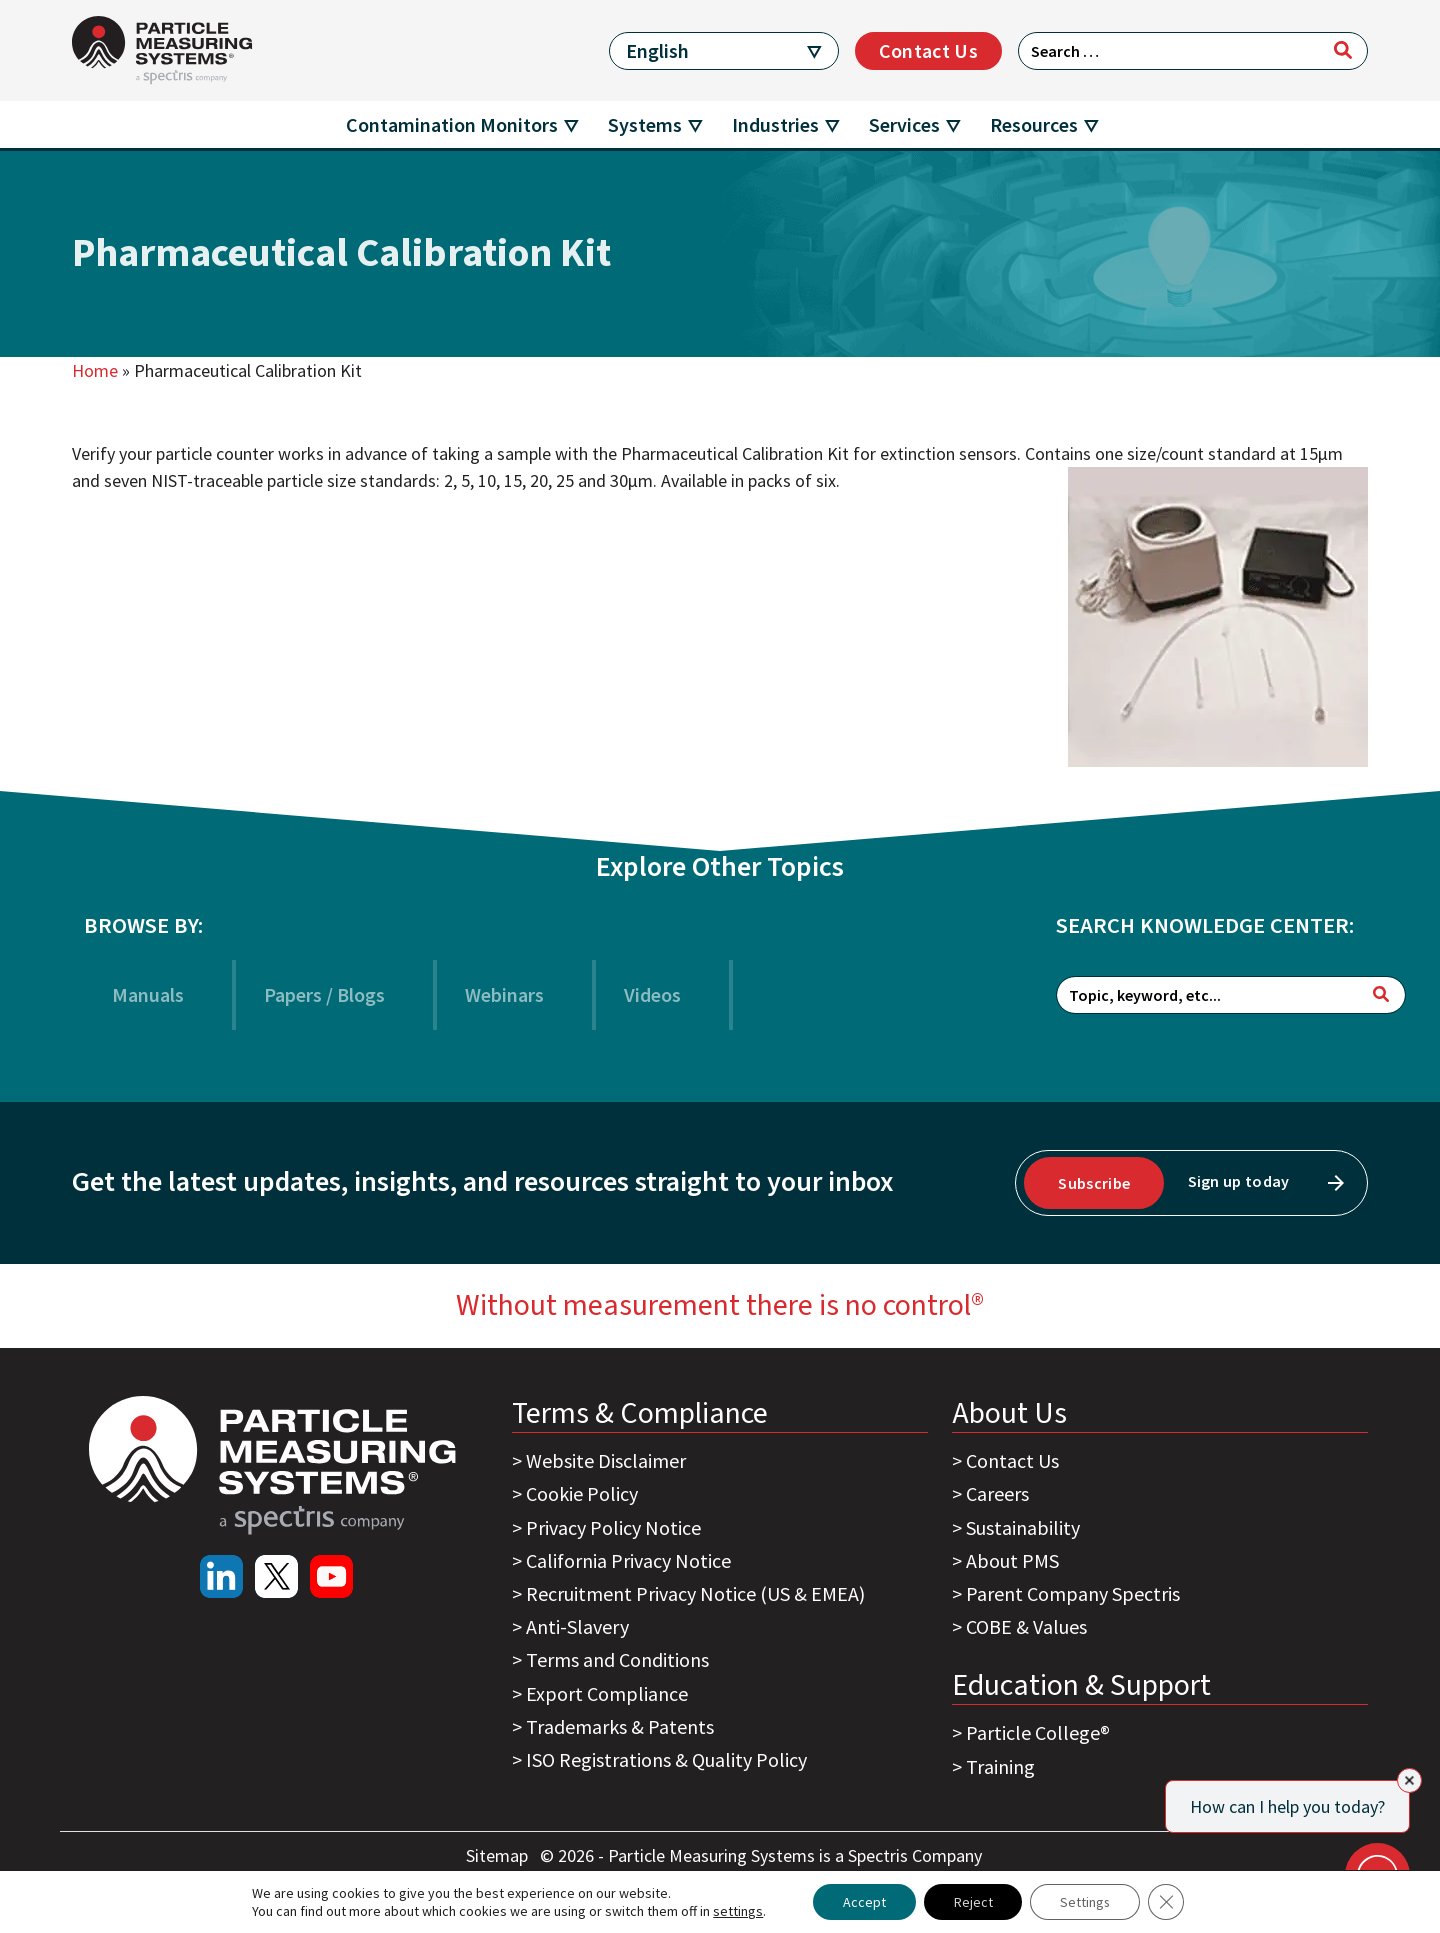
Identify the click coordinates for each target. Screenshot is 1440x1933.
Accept (863, 1902)
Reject (972, 1902)
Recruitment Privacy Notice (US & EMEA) (695, 1593)
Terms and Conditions (617, 1659)
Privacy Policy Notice (613, 1527)
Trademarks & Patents (620, 1726)
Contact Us (928, 50)
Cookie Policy (582, 1493)
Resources (1034, 124)
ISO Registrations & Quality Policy (666, 1759)
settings (737, 1911)
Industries (775, 124)
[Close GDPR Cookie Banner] (1167, 1902)
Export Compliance (607, 1693)
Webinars (504, 994)
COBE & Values (1026, 1626)
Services (904, 124)
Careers (997, 1493)
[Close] (1409, 1780)
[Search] (1343, 50)
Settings (1085, 1902)
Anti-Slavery (577, 1626)
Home (95, 370)
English (657, 50)
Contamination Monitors (452, 124)
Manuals (148, 994)
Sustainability (1023, 1527)
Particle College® (1038, 1732)
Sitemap (499, 1855)
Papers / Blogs (324, 994)
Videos (652, 994)
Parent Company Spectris (1073, 1593)
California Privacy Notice (628, 1560)
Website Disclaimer (606, 1460)
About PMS (1012, 1560)
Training (1000, 1766)
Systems (645, 124)
